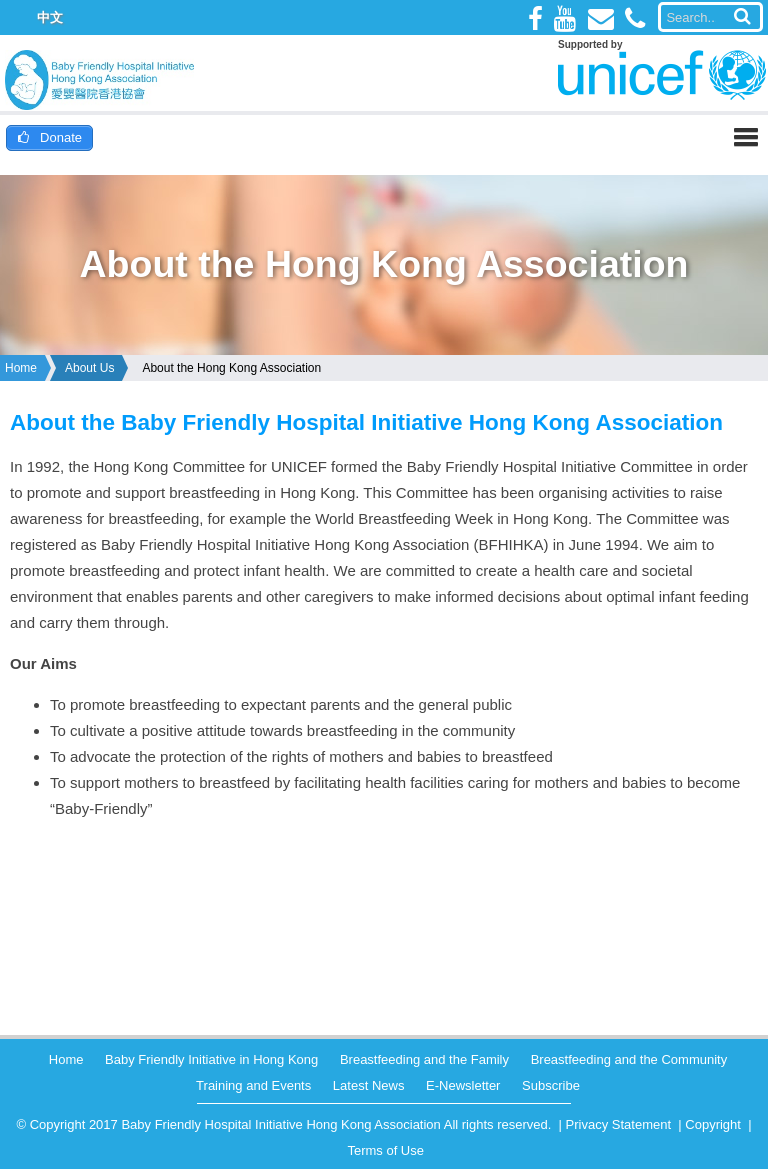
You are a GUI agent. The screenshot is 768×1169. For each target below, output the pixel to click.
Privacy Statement (619, 1124)
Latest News (369, 1085)
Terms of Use (385, 1150)
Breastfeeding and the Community (629, 1059)
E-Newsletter (463, 1085)
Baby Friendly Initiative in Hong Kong (211, 1059)
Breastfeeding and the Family (424, 1059)
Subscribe (551, 1085)
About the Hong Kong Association (231, 368)
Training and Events (253, 1085)
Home (21, 368)
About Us (89, 368)
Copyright (713, 1124)
